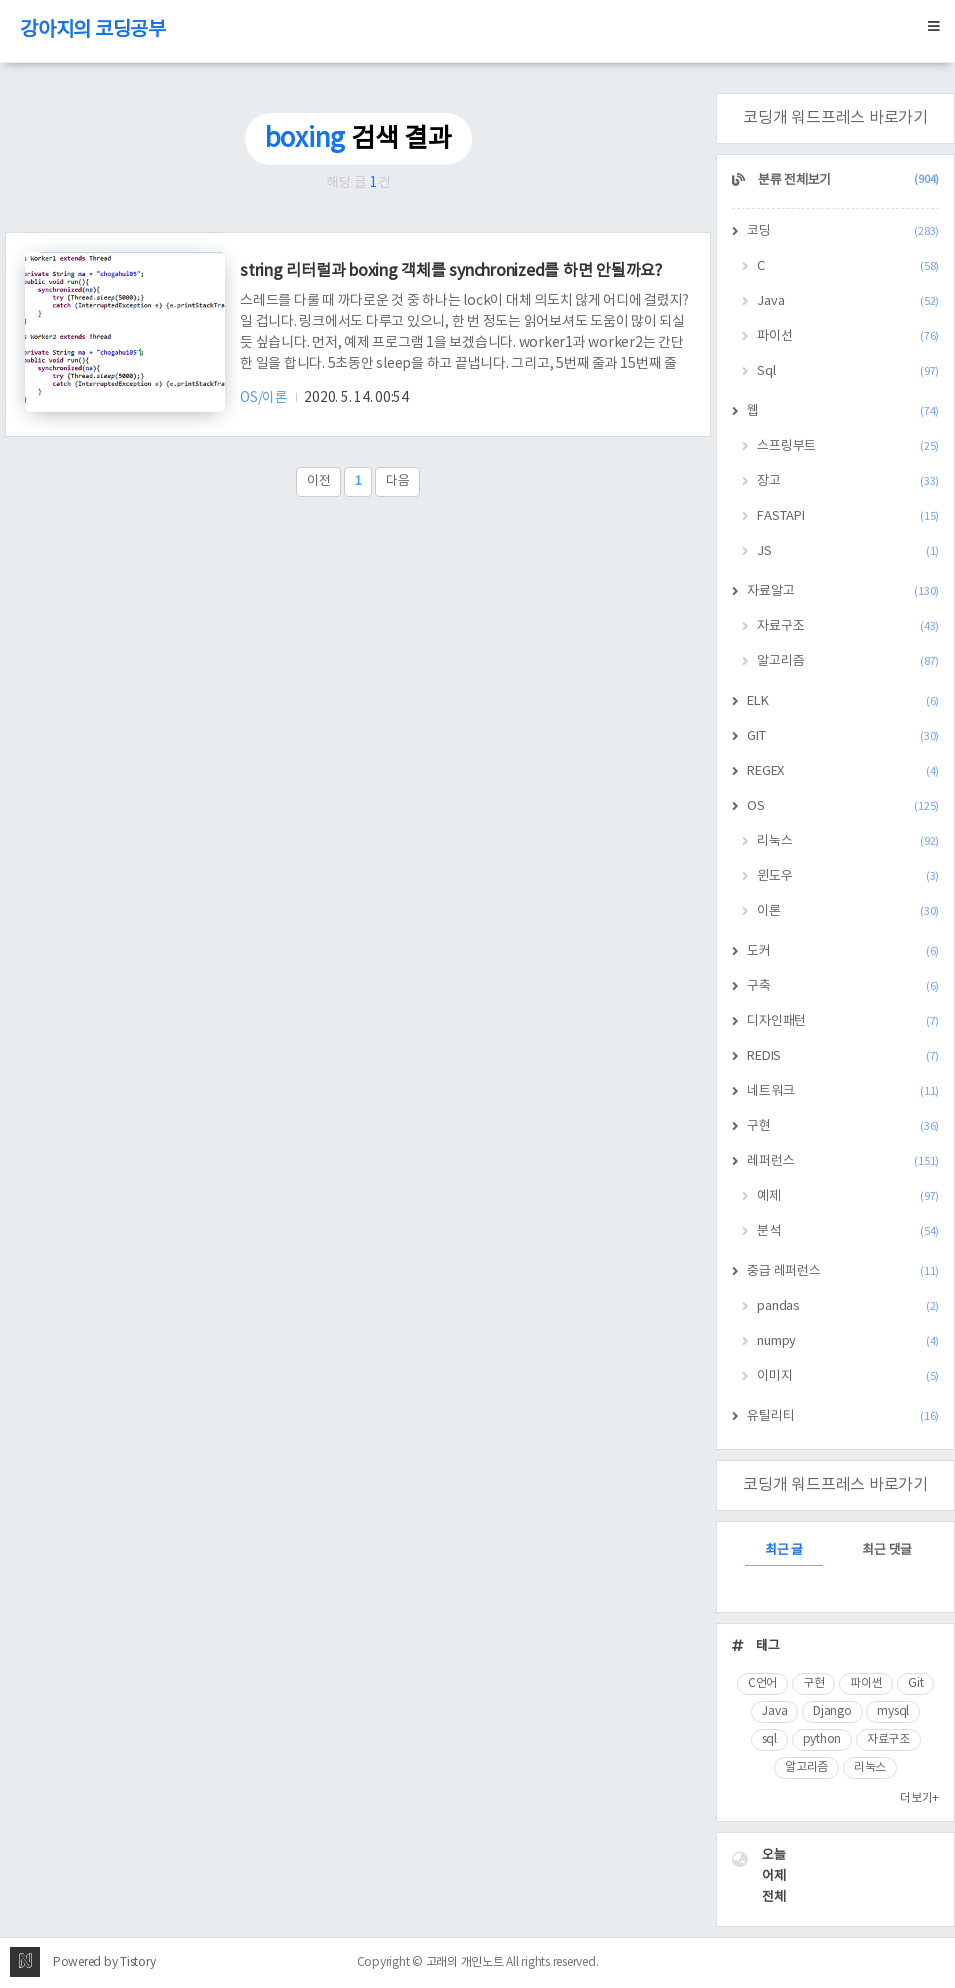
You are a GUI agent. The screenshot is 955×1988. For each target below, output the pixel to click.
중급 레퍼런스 (843, 1271)
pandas (848, 1306)
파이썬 (866, 1683)
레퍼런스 (843, 1161)
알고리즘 (848, 661)
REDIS (843, 1056)
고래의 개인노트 (465, 1962)
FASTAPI (848, 516)
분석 (848, 1231)
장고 (848, 481)
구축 (843, 986)
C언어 (762, 1683)
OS (843, 806)
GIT (843, 736)
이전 (319, 481)
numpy (848, 1341)
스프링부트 (848, 446)
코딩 (843, 231)
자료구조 (848, 626)
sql (769, 1739)
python (822, 1739)
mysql (893, 1711)
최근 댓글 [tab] (887, 1550)
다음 (398, 481)
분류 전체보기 (847, 180)
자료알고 (843, 591)
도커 (843, 951)
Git (915, 1683)
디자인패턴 (843, 1021)
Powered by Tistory (104, 1962)
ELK (843, 701)
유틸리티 (843, 1416)
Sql (848, 371)
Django (832, 1711)
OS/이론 (265, 398)
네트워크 (843, 1091)
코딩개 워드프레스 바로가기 (835, 118)
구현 (843, 1126)
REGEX (843, 771)
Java (848, 301)
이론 (848, 911)
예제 (848, 1196)
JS (848, 551)
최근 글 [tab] (784, 1550)
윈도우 (848, 876)
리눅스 (848, 841)
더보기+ (919, 1798)
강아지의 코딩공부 (93, 30)
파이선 (848, 336)
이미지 (848, 1376)
